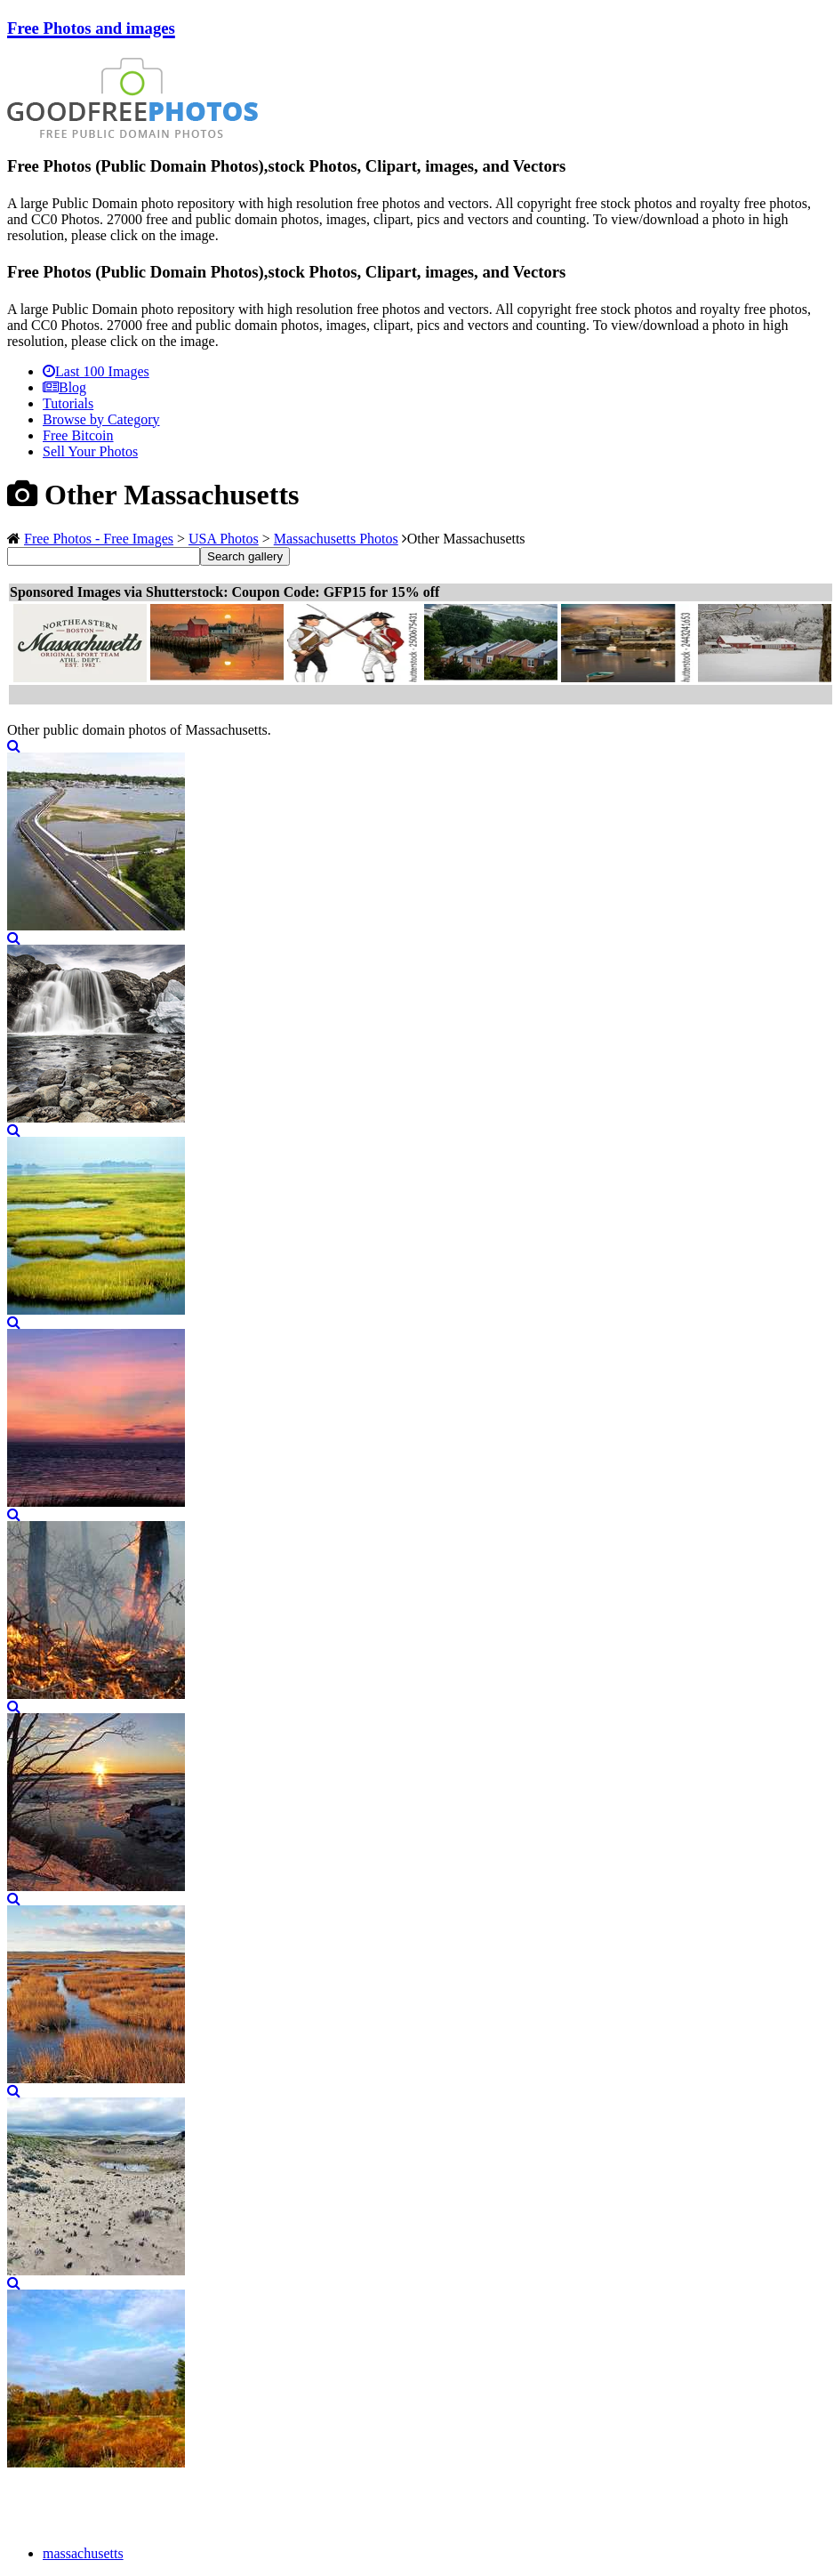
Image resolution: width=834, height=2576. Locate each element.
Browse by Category (101, 419)
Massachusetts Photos (336, 538)
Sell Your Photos (90, 451)
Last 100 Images (96, 371)
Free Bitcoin (78, 435)
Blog (64, 387)
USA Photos (223, 538)
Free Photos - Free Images (98, 538)
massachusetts (83, 2553)
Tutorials (68, 403)
